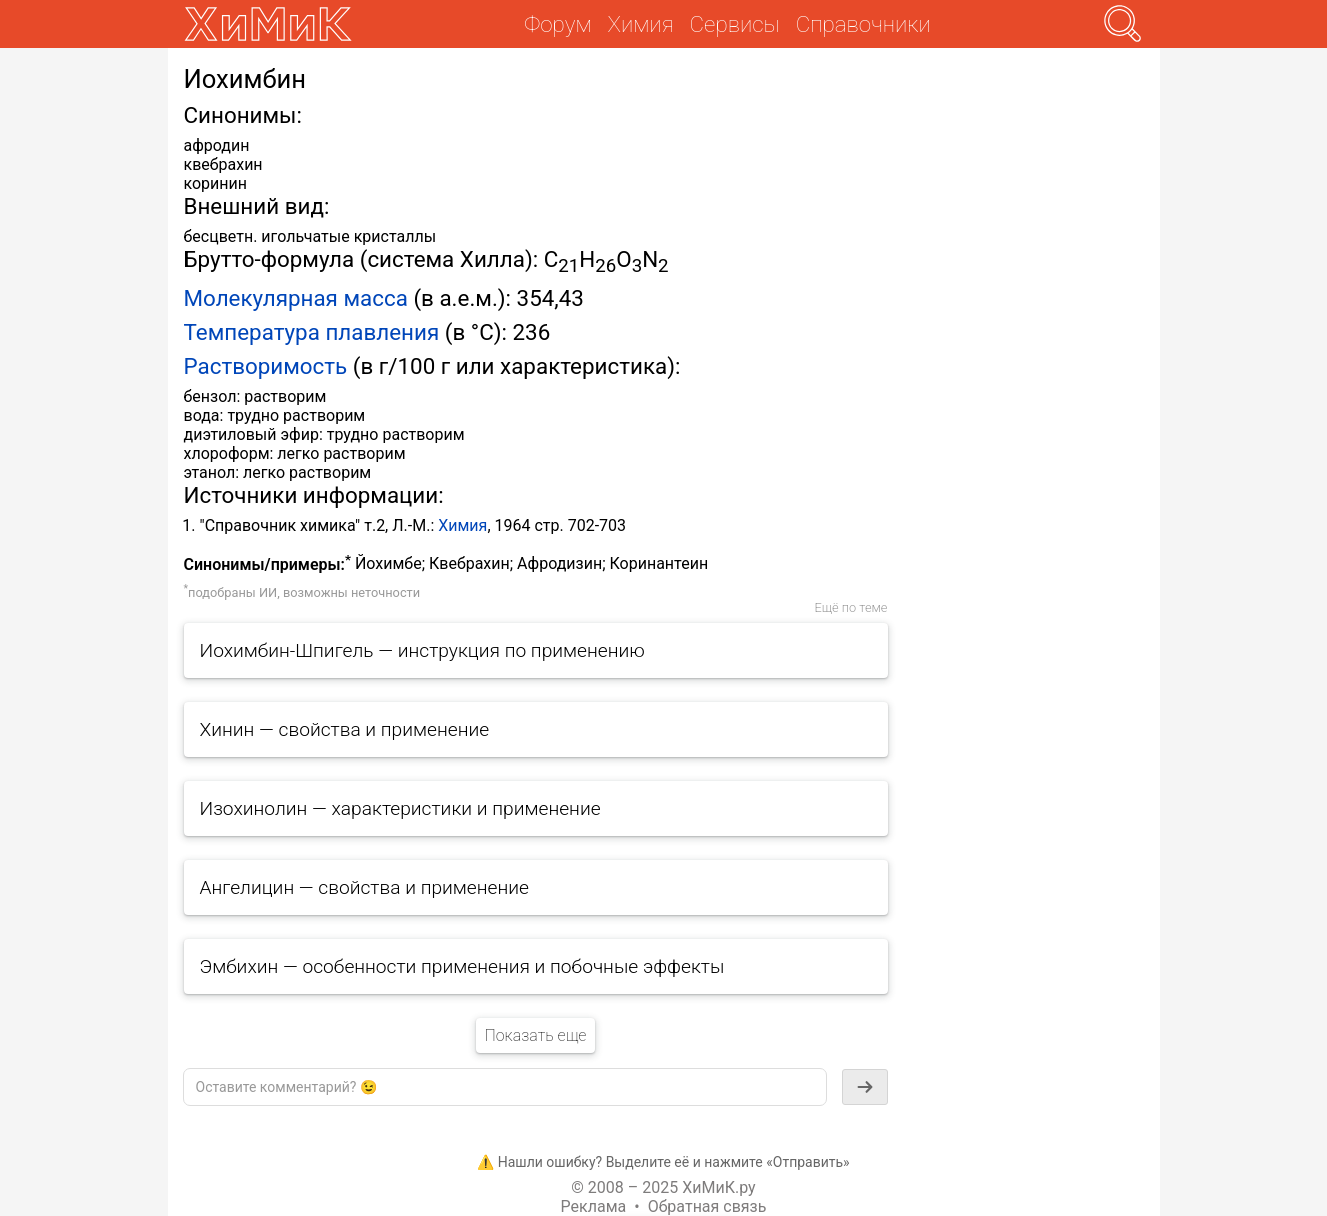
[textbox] (505, 1087)
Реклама (594, 1206)
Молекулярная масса (296, 298)
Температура (252, 332)
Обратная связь (707, 1206)
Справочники (863, 24)
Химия (462, 525)
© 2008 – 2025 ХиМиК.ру (663, 1187)
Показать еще (535, 1035)
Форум (557, 24)
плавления (382, 332)
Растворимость (266, 366)
